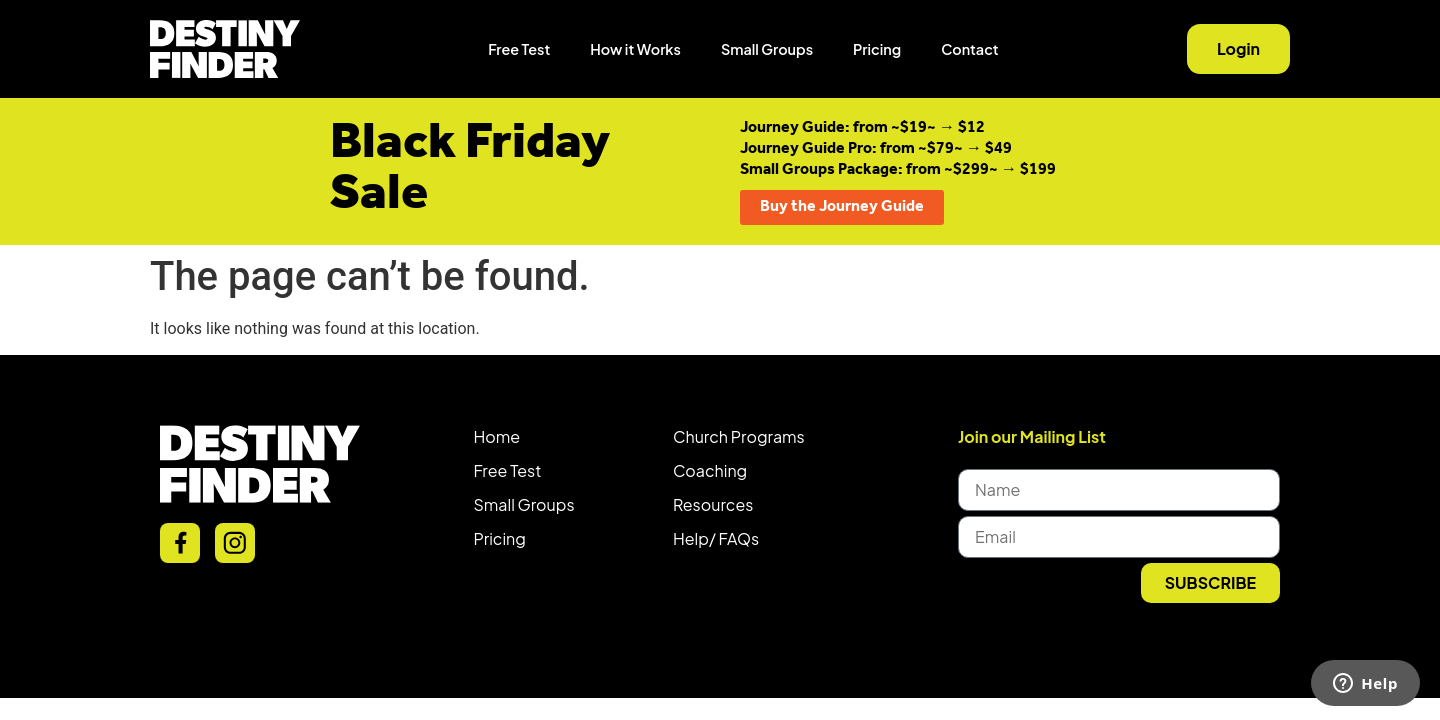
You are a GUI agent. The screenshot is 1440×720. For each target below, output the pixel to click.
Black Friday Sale (470, 168)
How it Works (635, 49)
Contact (970, 49)
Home (497, 436)
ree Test (511, 470)
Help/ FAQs (716, 538)
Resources (713, 504)
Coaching (710, 470)
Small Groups (767, 49)
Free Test (519, 49)
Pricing (877, 49)
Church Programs (739, 436)
